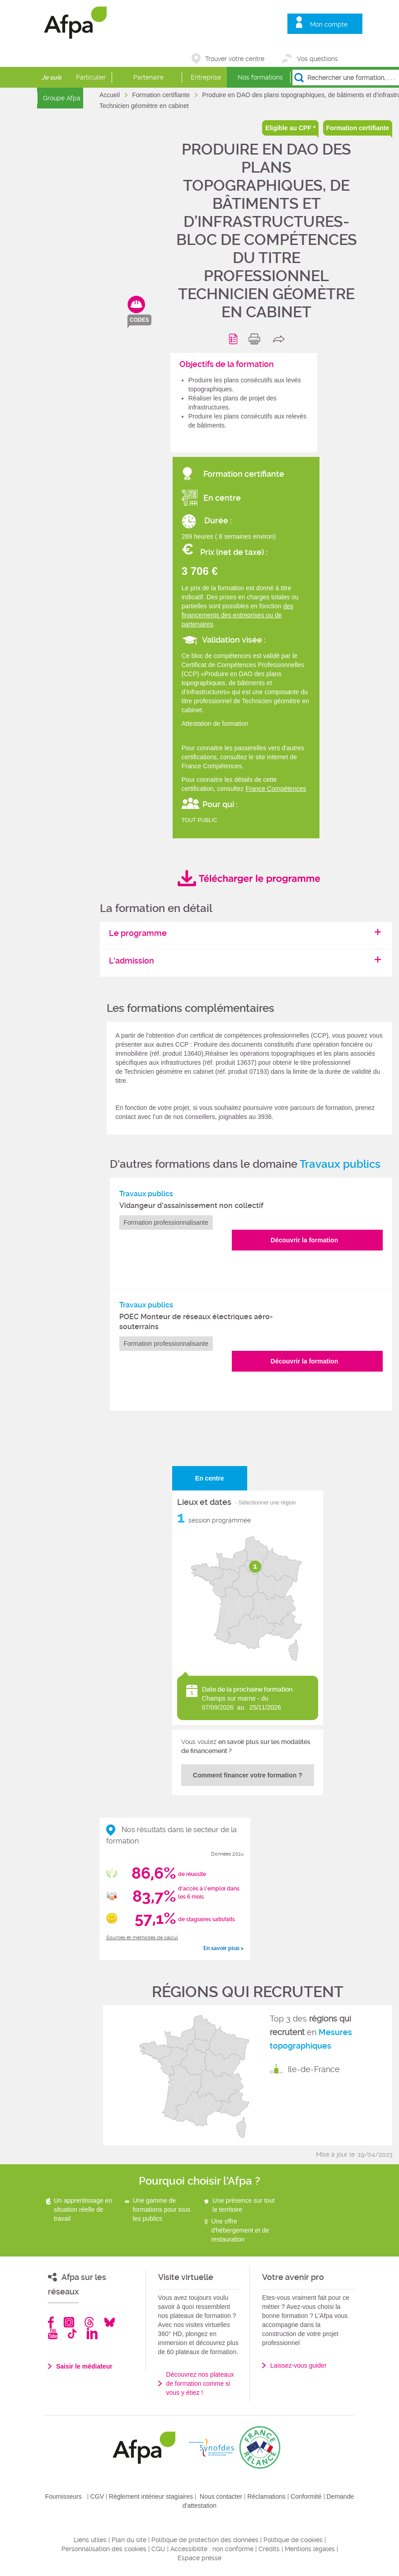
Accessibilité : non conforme (211, 2548)
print (256, 339)
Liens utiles (90, 2539)
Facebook (51, 2322)
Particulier (91, 77)
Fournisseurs (63, 2496)
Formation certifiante (162, 95)
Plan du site (129, 2539)
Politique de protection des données (204, 2539)
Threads (89, 2322)
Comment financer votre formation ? (247, 1775)
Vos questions (317, 58)
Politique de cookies (293, 2539)
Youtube (52, 2333)
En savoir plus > (223, 1948)
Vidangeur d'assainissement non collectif (191, 1205)
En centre (209, 1478)
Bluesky (109, 2322)
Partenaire (148, 77)
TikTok (72, 2333)
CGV (97, 2496)
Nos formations (260, 77)
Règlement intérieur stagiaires (151, 2496)
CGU (158, 2548)
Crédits (269, 2548)
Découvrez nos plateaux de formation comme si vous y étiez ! (200, 2383)
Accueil (110, 95)
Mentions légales (310, 2548)
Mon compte (328, 24)
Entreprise (206, 77)
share (281, 339)
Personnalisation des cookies (103, 2548)
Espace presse (199, 2558)
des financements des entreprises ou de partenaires (238, 615)
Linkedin (92, 2333)
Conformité (306, 2496)
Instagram (69, 2322)
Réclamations (266, 2496)
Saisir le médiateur (84, 2366)
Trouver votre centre (234, 58)
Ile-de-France (314, 2069)
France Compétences (275, 788)
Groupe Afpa (61, 98)
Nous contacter (221, 2496)
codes (139, 320)
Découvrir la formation (304, 1240)
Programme (234, 339)
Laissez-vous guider (298, 2365)
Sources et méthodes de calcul (142, 1938)
